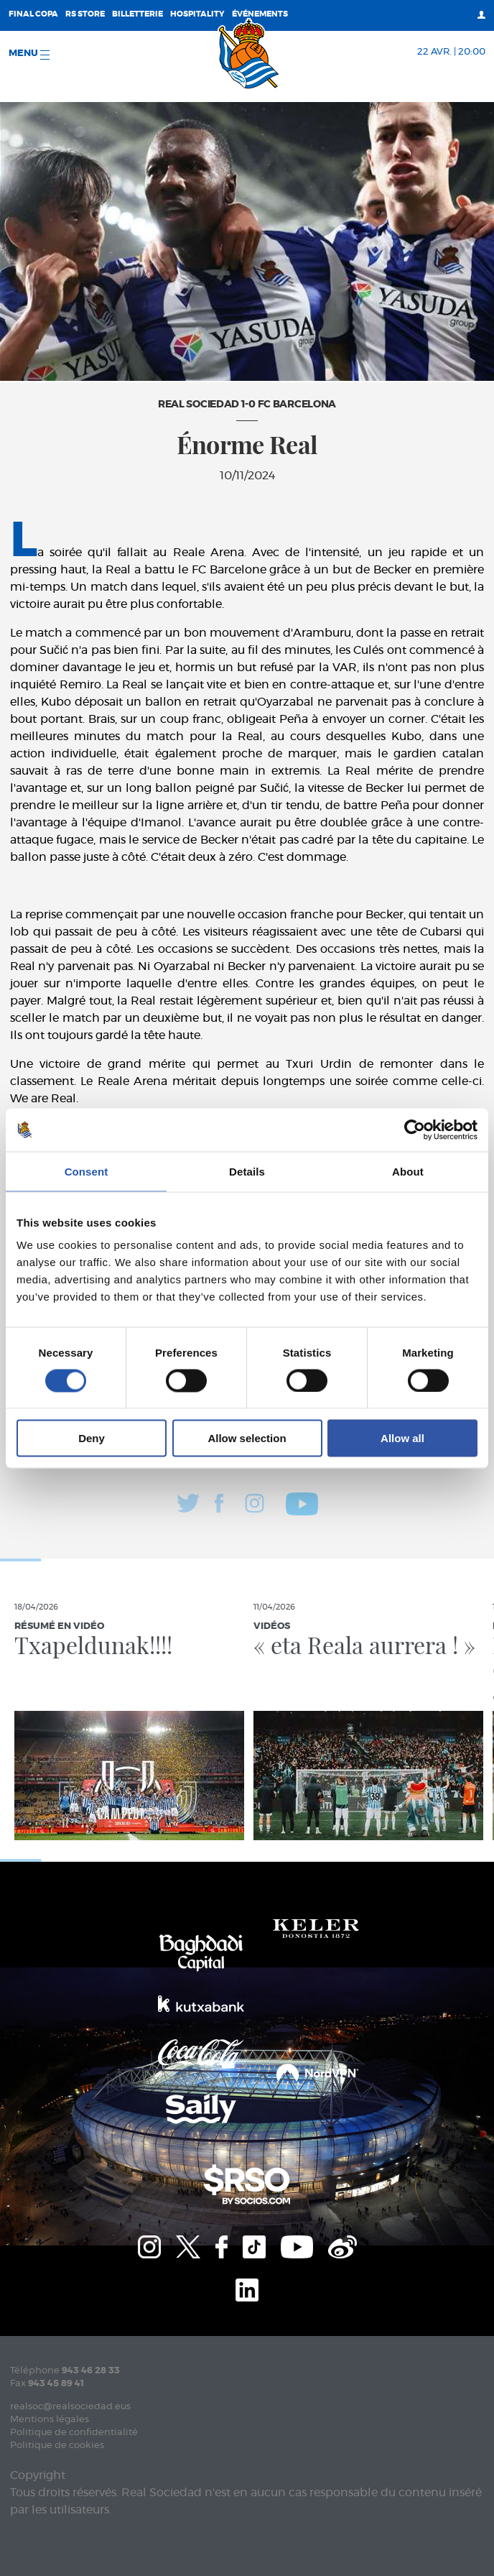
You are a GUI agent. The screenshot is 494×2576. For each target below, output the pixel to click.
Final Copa (33, 14)
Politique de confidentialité (74, 2432)
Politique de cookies (57, 2445)
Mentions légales (49, 2419)
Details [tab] (247, 1171)
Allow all (402, 1438)
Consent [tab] (86, 1171)
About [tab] (408, 1171)
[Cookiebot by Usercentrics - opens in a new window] (414, 1129)
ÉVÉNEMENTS (260, 14)
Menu (29, 54)
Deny (91, 1438)
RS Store (85, 14)
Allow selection (247, 1438)
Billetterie (137, 14)
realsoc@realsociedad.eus (70, 2406)
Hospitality (197, 14)
